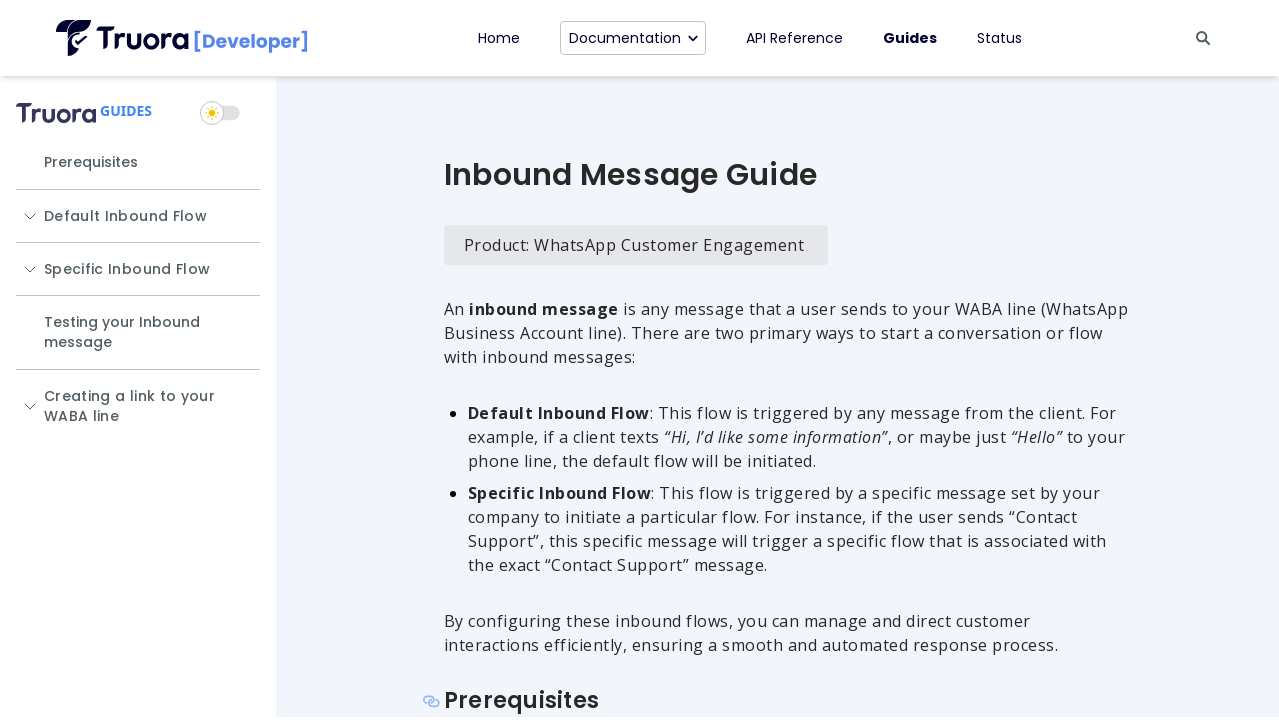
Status (999, 38)
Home (499, 38)
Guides (910, 38)
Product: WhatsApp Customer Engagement (634, 245)
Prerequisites (91, 162)
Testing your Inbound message (122, 332)
